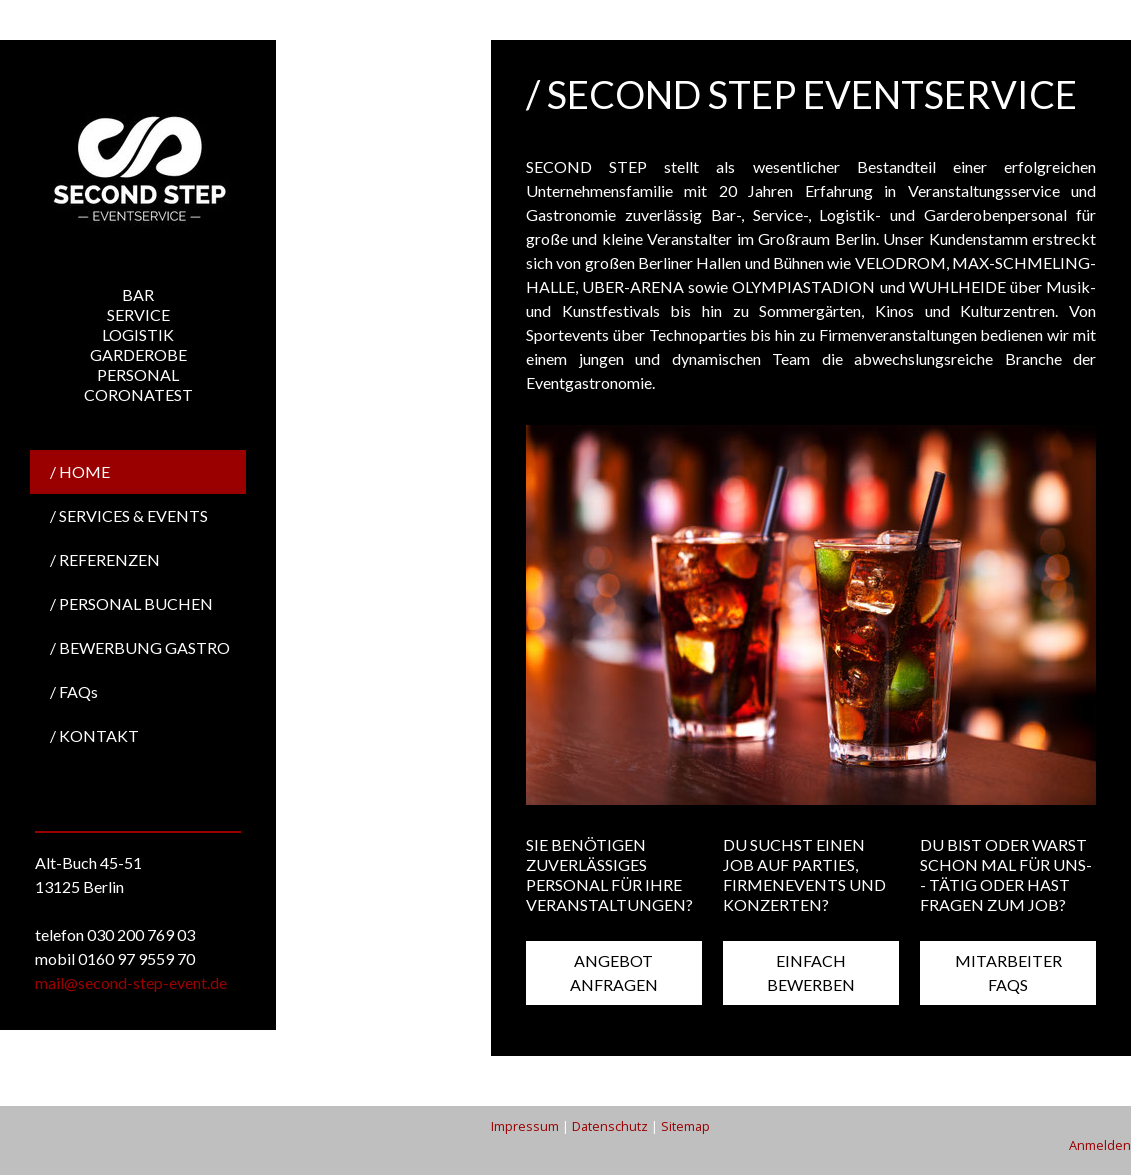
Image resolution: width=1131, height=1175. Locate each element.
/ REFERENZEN (105, 559)
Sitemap (685, 1126)
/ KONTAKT (94, 735)
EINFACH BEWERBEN (811, 972)
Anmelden (1100, 1145)
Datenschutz (610, 1126)
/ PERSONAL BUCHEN (131, 603)
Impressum (525, 1126)
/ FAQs (74, 691)
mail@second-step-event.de (131, 982)
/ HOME (80, 471)
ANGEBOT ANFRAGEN (614, 972)
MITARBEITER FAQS (1008, 972)
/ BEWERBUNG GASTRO (140, 647)
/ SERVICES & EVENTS (129, 515)
